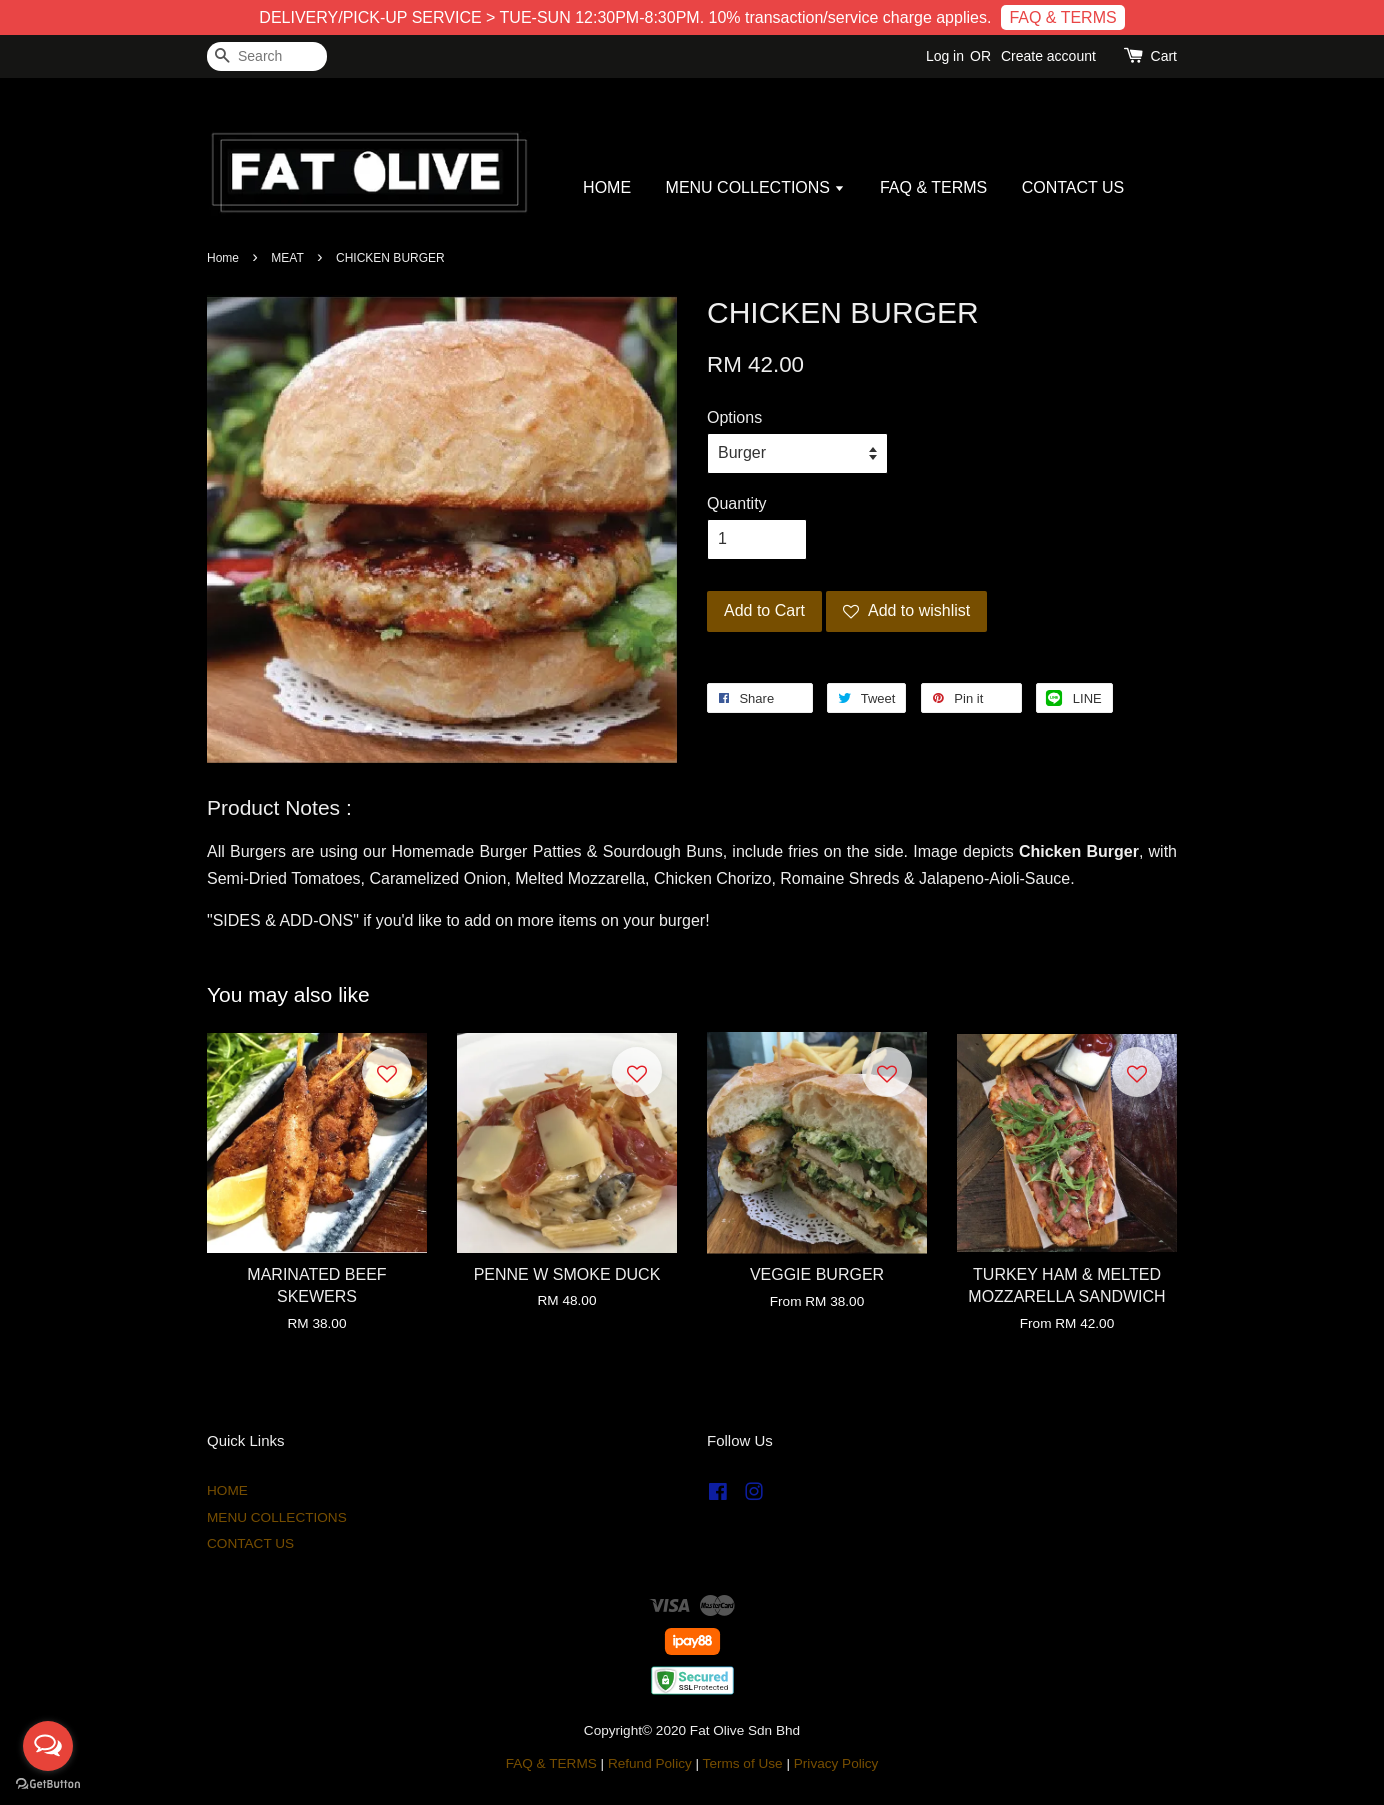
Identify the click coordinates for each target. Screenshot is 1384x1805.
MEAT (287, 258)
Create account (1048, 56)
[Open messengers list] (48, 1746)
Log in (945, 56)
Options (734, 417)
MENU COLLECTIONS (756, 187)
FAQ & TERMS (1062, 17)
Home (223, 258)
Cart (1164, 56)
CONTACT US (1073, 187)
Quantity (737, 503)
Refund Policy (650, 1763)
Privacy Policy (836, 1763)
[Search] (267, 56)
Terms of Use (743, 1763)
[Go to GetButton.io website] (48, 1784)
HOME (607, 187)
